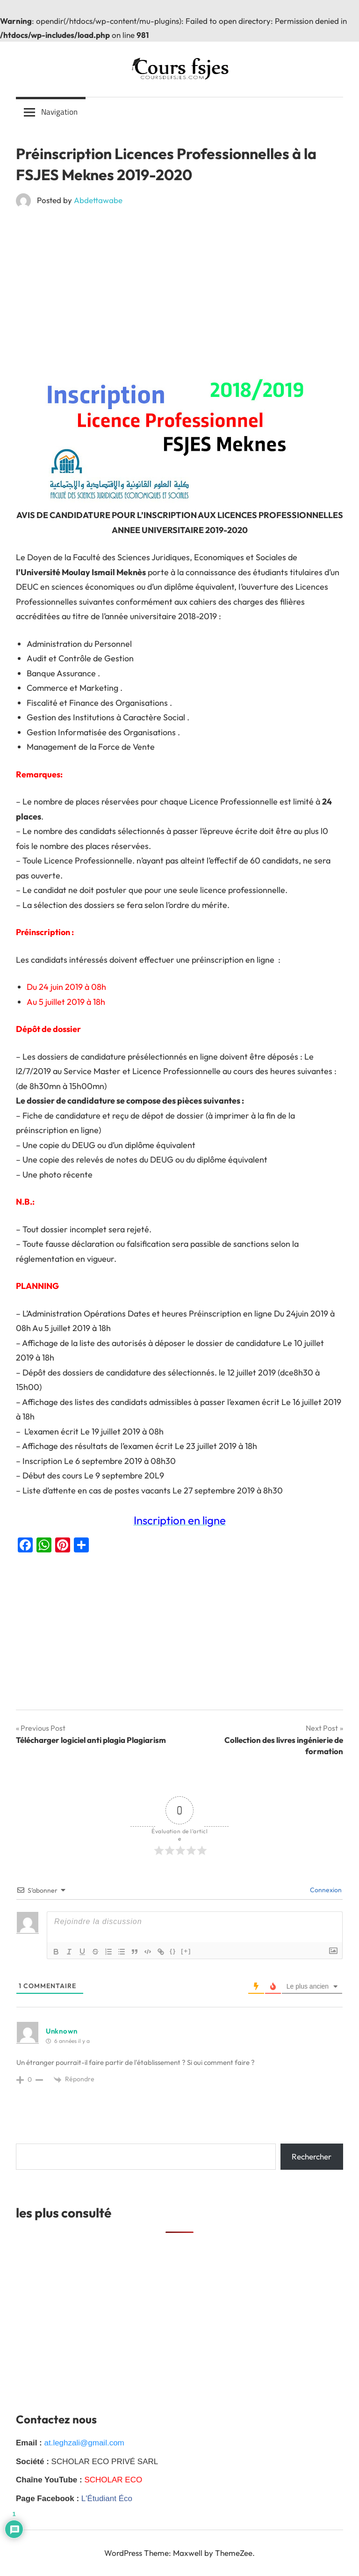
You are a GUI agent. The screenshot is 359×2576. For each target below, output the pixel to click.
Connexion (325, 1890)
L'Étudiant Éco (106, 2498)
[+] (186, 1950)
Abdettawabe (98, 200)
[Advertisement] (179, 284)
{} (173, 1950)
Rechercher (311, 2156)
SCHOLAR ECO (113, 2479)
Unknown (62, 2031)
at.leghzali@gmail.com (84, 2442)
